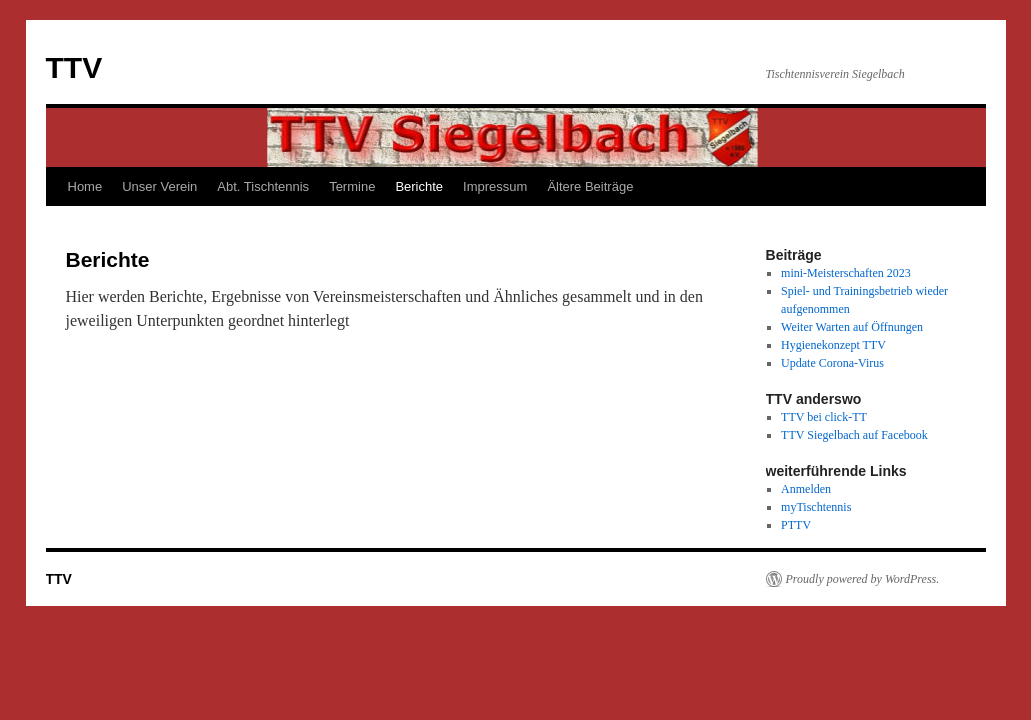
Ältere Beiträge (590, 186)
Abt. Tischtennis (263, 186)
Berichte (419, 186)
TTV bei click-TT (824, 417)
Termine (352, 186)
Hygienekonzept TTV (833, 345)
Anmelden (806, 489)
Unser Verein (159, 186)
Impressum (495, 186)
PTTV (796, 525)
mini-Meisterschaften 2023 (846, 273)
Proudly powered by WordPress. (863, 579)
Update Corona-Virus (832, 363)
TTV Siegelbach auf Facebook (854, 435)
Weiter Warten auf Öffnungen (852, 327)
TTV (74, 67)
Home (85, 186)
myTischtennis (816, 507)
